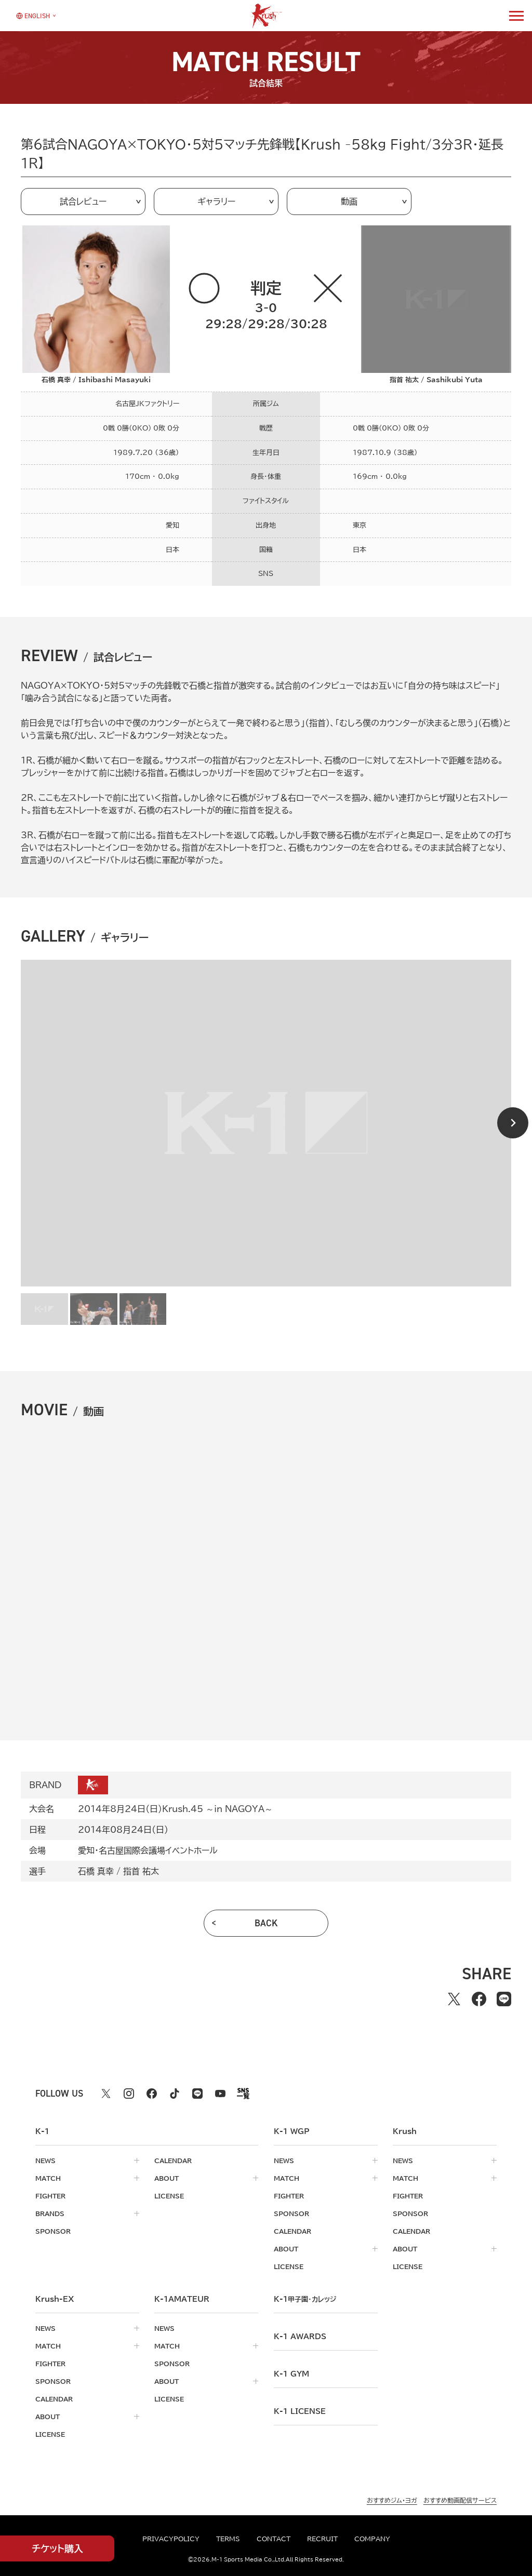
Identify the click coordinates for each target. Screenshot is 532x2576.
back (266, 1923)
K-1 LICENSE (300, 2411)
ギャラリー (216, 201)
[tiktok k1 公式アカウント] (174, 2093)
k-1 (305, 2299)
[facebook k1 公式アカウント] (151, 2093)
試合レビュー (83, 201)
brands (49, 2213)
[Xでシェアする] (454, 1999)
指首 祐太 (141, 1871)
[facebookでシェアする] (479, 1999)
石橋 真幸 (96, 1871)
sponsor (53, 2231)
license (169, 2196)
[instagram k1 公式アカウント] (128, 2093)
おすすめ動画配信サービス (460, 2500)
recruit (322, 2538)
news (45, 2160)
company (372, 2538)
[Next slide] (512, 1122)
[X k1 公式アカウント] (106, 2093)
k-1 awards (300, 2336)
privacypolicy (171, 2538)
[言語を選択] (33, 15)
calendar (173, 2160)
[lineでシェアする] (503, 1999)
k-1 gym (291, 2374)
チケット (57, 2549)
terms (228, 2538)
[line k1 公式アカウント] (197, 2093)
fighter (50, 2196)
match (48, 2178)
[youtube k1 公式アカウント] (220, 2093)
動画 (349, 201)
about (166, 2178)
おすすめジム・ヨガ (392, 2500)
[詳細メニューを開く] (516, 15)
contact (273, 2538)
